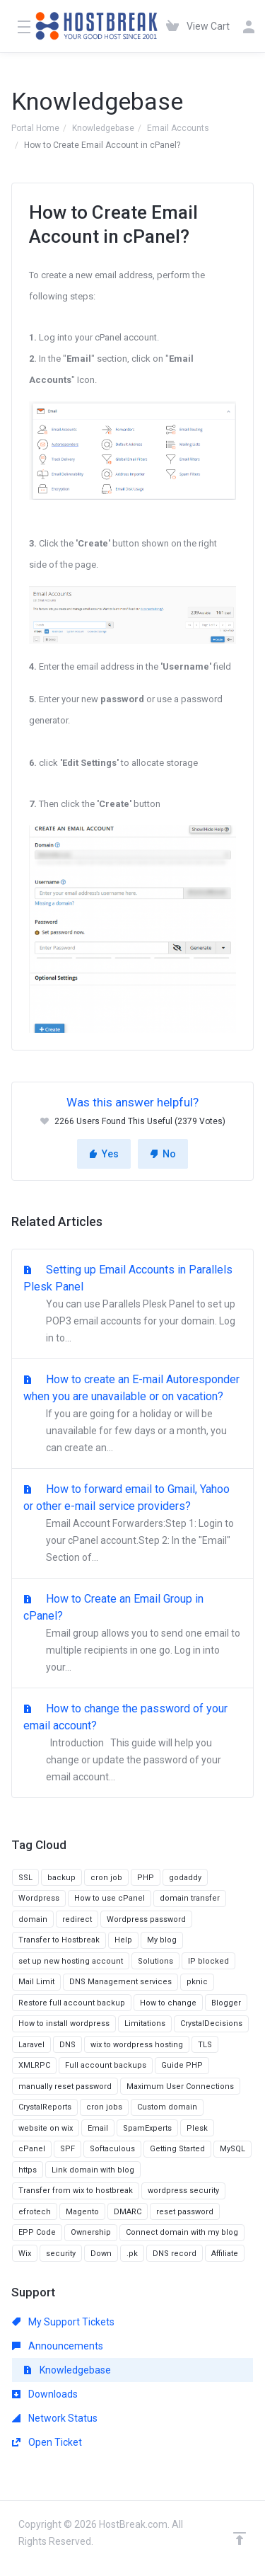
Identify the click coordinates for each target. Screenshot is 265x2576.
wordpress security (183, 2190)
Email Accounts (178, 128)
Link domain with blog (93, 2170)
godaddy (185, 1877)
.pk (132, 2253)
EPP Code (37, 2232)
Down (101, 2253)
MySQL (232, 2148)
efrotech (34, 2211)
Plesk (197, 2128)
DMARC (127, 2211)
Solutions (155, 1961)
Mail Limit (36, 1981)
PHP (145, 1877)
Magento (82, 2211)
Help (123, 1940)
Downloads (45, 2394)
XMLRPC (34, 2065)
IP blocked (208, 1961)
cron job (106, 1877)
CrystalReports (44, 2107)
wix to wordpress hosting (136, 2044)
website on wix (45, 2128)
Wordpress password (146, 1919)
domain (32, 1919)
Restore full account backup (71, 2003)
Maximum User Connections (180, 2086)
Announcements (57, 2346)
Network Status (55, 2418)
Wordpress (38, 1898)
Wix (24, 2253)
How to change (168, 2003)
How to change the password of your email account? (132, 1743)
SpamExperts (147, 2128)
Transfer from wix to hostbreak (75, 2190)
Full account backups (105, 2065)
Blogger (226, 2003)
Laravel (31, 2044)
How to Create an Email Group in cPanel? (132, 1634)
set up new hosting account (70, 1961)
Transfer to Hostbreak (59, 1940)
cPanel (31, 2148)
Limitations (144, 2023)
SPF (67, 2148)
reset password (184, 2211)
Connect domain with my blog (182, 2232)
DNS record (174, 2253)
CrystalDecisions (211, 2023)
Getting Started (177, 2148)
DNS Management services (120, 1981)
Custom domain (167, 2107)
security (61, 2253)
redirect (77, 1919)
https (27, 2170)
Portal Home (35, 128)
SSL (25, 1877)
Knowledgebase (103, 128)
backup (61, 1877)
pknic (197, 1981)
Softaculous (112, 2148)
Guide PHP (182, 2065)
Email (98, 2128)
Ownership (91, 2232)
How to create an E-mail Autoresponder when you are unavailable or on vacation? (132, 1414)
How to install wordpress (64, 2023)
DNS (67, 2044)
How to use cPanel (109, 1898)
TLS (205, 2044)
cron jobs (104, 2107)
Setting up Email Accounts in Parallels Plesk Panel (132, 1304)
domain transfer (190, 1898)
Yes (104, 1154)
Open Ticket (47, 2442)
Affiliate (224, 2253)
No (163, 1154)
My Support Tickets (63, 2322)
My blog (162, 1940)
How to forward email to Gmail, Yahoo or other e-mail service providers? (132, 1524)
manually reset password (65, 2086)
